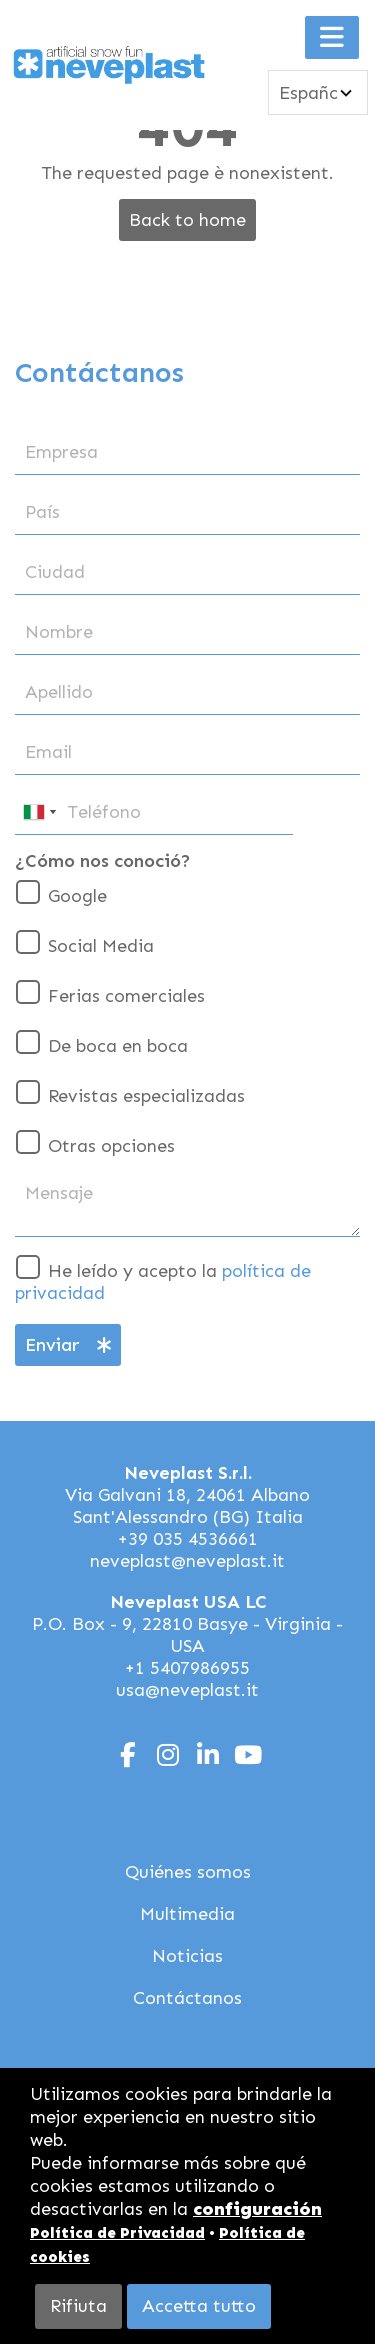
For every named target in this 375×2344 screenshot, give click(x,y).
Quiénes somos (188, 1872)
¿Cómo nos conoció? (103, 861)
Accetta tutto (199, 2306)
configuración (257, 2209)
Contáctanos (187, 1998)
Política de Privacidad (117, 2233)
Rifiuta (78, 2306)
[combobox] (39, 812)
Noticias (187, 1956)
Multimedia (187, 1914)
